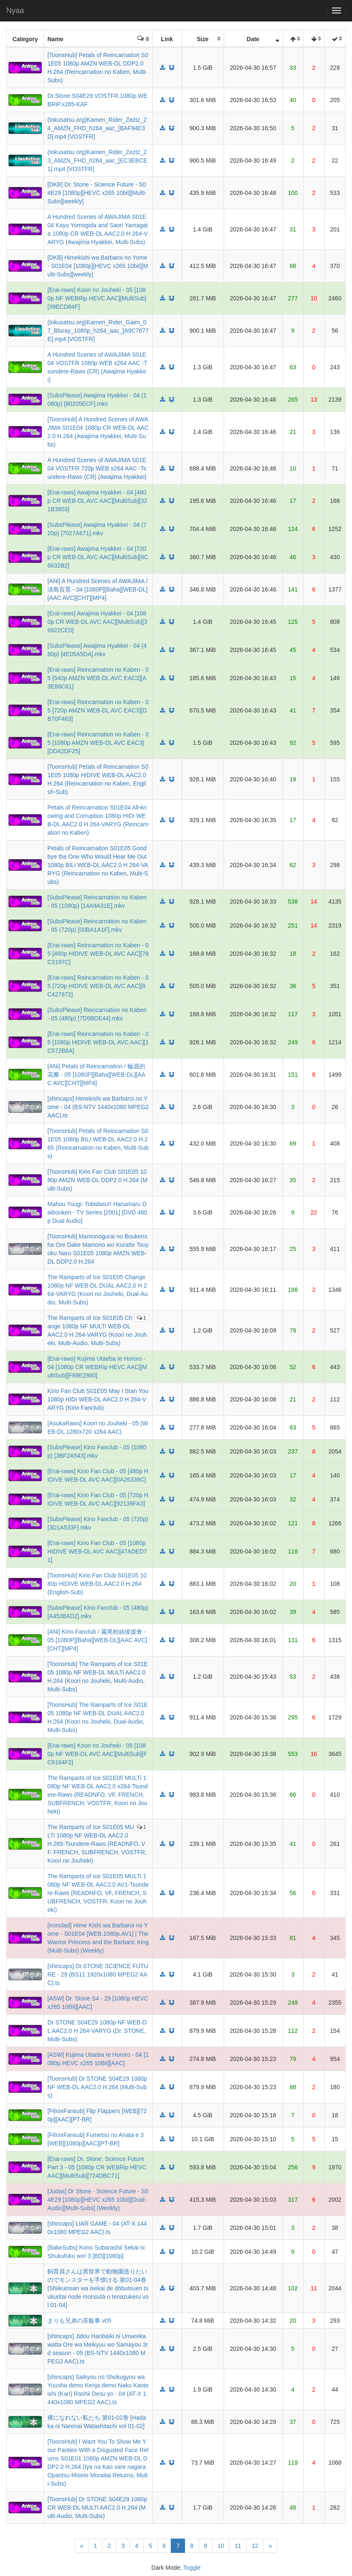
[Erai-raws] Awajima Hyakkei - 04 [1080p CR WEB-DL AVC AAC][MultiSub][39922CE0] (97, 621)
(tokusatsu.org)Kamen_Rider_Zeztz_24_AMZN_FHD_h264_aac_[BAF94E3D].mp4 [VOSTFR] (97, 128)
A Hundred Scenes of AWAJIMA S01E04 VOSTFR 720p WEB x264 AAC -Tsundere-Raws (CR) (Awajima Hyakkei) (96, 468)
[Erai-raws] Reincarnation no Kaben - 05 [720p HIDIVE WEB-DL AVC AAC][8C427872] (98, 986)
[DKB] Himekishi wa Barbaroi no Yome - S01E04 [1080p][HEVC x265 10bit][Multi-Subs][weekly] (97, 266)
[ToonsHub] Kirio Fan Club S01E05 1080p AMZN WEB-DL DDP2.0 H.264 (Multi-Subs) (97, 1180)
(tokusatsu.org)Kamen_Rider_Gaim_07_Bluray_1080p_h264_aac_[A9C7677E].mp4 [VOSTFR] (98, 330)
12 (255, 2545)
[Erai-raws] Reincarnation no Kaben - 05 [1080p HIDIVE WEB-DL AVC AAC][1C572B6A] (98, 1042)
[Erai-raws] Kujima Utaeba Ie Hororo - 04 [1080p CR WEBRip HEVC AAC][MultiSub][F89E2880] (97, 1367)
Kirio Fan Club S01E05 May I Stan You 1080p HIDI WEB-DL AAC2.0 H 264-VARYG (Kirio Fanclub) (97, 1399)
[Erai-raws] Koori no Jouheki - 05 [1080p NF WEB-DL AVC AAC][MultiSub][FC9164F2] (97, 1754)
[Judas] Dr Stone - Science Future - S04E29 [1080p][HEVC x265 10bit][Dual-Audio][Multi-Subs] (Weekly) (97, 2199)
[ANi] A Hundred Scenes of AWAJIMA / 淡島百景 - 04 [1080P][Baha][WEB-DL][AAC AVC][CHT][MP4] (97, 589)
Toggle (192, 2567)
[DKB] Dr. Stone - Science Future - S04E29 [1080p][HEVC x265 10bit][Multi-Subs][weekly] (97, 193)
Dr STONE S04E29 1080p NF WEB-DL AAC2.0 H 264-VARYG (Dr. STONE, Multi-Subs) (96, 2030)
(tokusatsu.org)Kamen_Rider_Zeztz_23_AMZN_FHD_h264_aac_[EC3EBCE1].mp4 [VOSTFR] (97, 160)
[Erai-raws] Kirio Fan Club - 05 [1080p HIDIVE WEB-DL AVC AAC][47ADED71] (97, 1551)
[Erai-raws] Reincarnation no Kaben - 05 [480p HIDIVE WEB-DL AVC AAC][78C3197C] (98, 953)
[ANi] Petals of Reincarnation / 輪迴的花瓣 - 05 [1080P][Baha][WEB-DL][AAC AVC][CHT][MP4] (96, 1074)
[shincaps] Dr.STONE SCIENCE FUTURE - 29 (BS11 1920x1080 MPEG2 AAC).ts (97, 1974)
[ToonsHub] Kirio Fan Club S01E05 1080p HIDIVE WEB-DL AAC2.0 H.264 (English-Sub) (97, 1584)
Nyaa (15, 10)
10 (221, 2545)
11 (238, 2545)
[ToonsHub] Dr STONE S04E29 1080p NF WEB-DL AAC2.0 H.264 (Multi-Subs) (97, 2087)
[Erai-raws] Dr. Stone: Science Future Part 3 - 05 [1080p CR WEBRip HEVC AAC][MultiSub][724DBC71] (96, 2167)
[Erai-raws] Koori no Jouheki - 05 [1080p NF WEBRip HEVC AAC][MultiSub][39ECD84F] (96, 298)
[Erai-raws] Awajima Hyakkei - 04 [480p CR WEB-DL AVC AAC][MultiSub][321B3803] (97, 501)
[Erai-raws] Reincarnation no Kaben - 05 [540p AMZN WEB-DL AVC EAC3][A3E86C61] (98, 678)
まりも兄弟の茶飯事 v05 (79, 2320)
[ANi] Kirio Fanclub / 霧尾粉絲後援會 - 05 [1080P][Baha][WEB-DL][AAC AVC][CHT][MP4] (97, 1640)
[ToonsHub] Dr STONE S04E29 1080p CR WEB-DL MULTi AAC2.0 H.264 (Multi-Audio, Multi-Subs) (97, 2507)
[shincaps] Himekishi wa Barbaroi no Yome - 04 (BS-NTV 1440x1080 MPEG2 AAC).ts (98, 1107)
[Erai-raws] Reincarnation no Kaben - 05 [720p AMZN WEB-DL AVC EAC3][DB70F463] (98, 710)
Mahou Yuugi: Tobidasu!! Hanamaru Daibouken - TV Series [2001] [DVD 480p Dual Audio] (97, 1212)
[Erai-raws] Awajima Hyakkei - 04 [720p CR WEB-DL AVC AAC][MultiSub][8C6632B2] (97, 557)
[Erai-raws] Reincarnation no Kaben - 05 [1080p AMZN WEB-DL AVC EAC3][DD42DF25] (98, 742)
